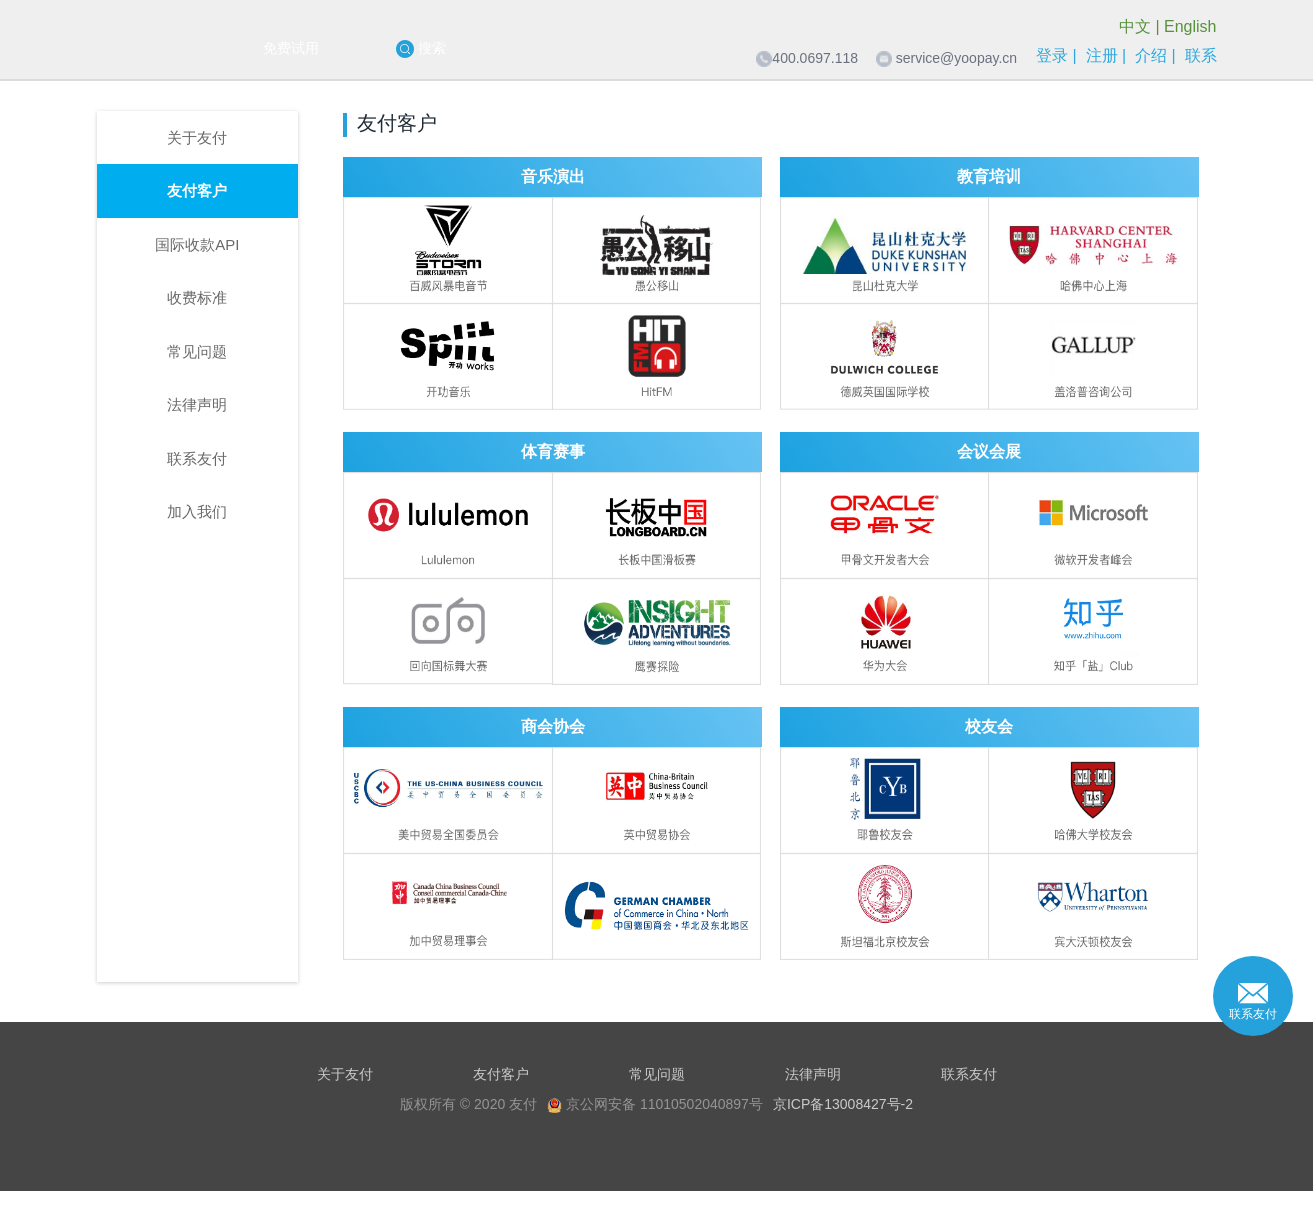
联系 (1201, 55)
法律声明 (197, 404)
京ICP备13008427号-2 (843, 1104)
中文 (1135, 26)
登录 (1052, 55)
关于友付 (197, 137)
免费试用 (291, 48)
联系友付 (197, 458)
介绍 (1151, 55)
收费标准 (197, 297)
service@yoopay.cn (956, 58)
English (1190, 26)
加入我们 (197, 511)
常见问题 (197, 351)
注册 (1102, 55)
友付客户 (197, 190)
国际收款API (197, 244)
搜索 (421, 49)
